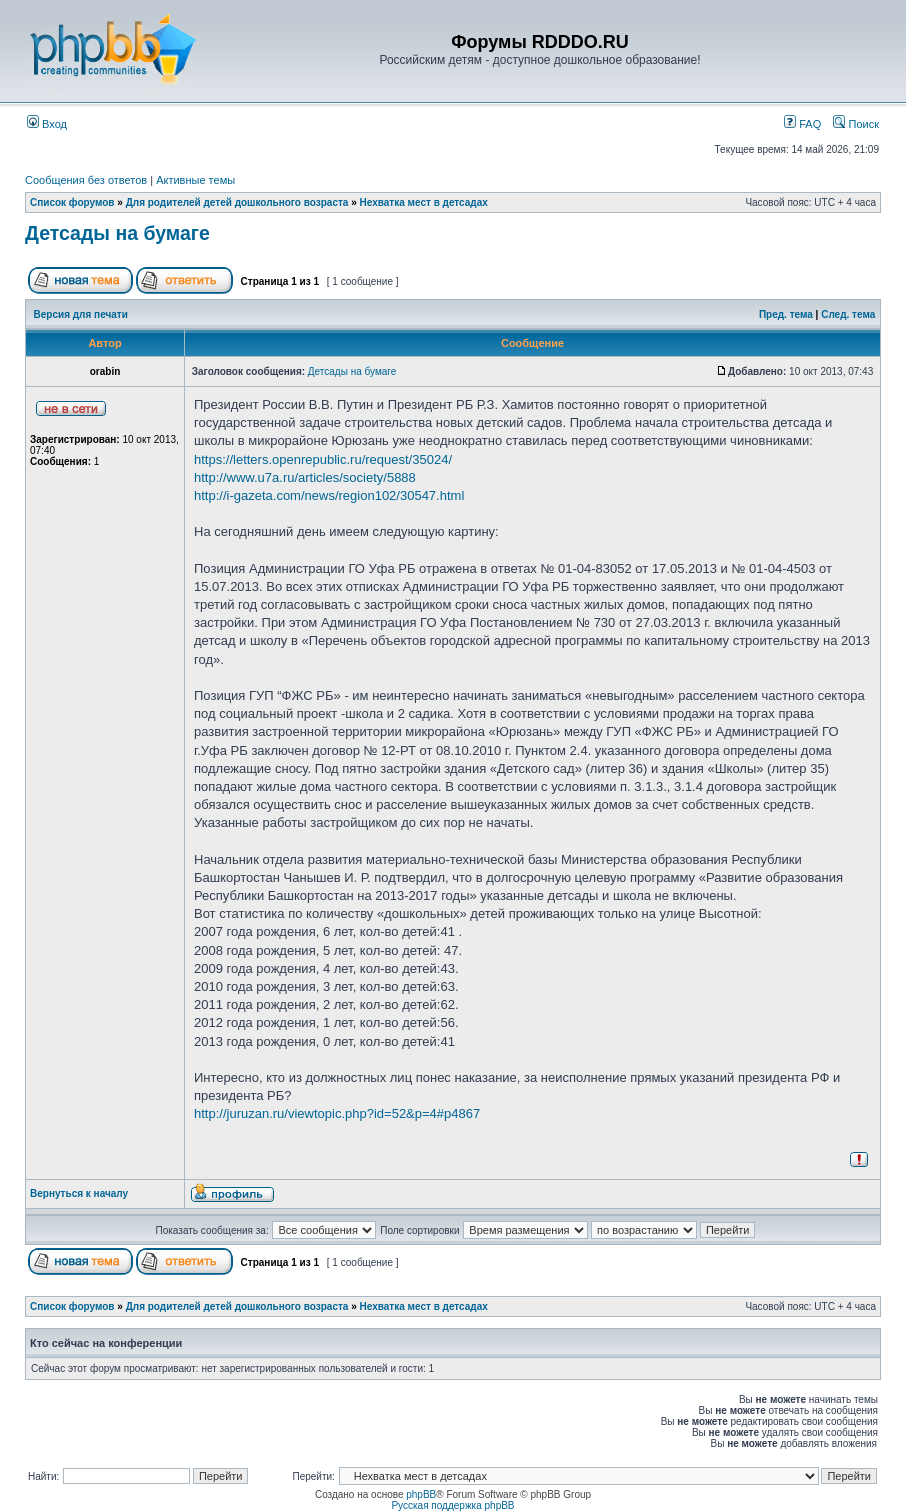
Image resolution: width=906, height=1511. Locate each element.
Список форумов (72, 202)
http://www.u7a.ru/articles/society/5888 (305, 477)
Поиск (856, 124)
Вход (47, 124)
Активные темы (195, 180)
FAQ (802, 124)
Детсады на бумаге (117, 233)
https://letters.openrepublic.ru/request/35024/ (323, 459)
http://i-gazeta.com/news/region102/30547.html (329, 495)
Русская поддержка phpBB (452, 1505)
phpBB (421, 1494)
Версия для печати (81, 314)
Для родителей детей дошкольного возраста (237, 202)
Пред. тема (786, 314)
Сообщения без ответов (86, 180)
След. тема (848, 314)
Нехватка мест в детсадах (424, 202)
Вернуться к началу (79, 1193)
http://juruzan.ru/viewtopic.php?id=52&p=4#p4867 (337, 1113)
